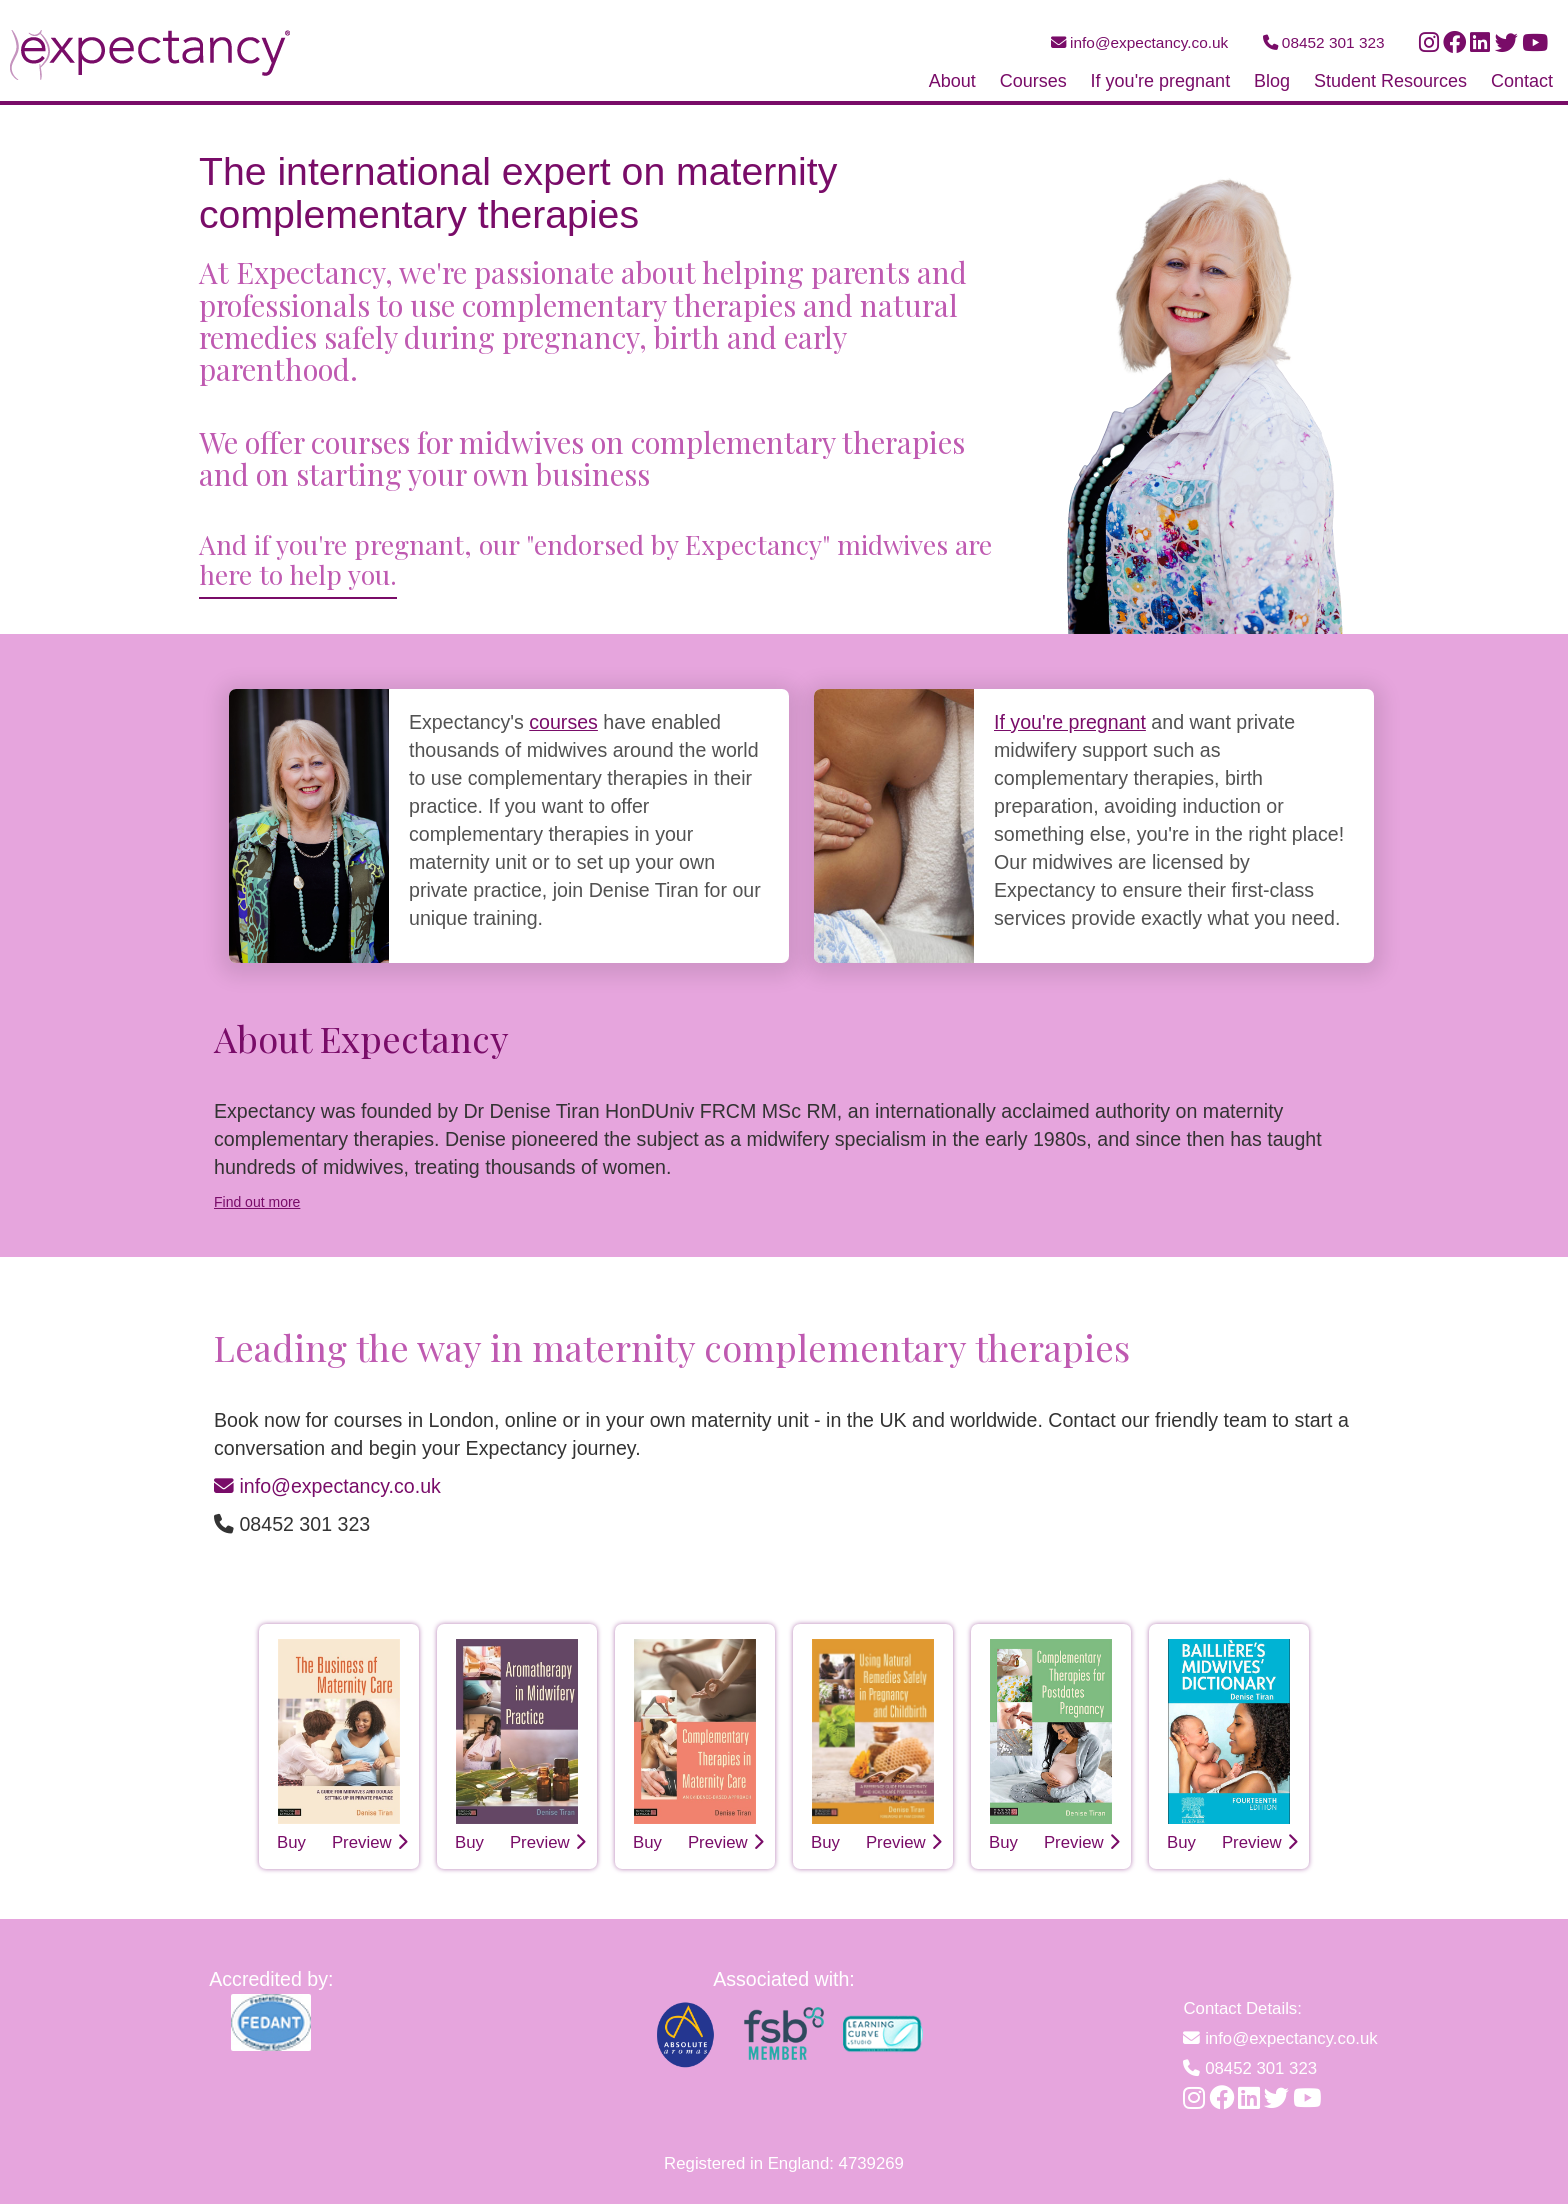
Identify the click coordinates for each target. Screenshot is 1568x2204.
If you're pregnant (1161, 81)
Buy (291, 1842)
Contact (1522, 81)
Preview (370, 1842)
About (952, 81)
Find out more (257, 1202)
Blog (1272, 81)
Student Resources (1390, 81)
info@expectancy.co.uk (1140, 42)
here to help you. (298, 574)
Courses (1033, 81)
